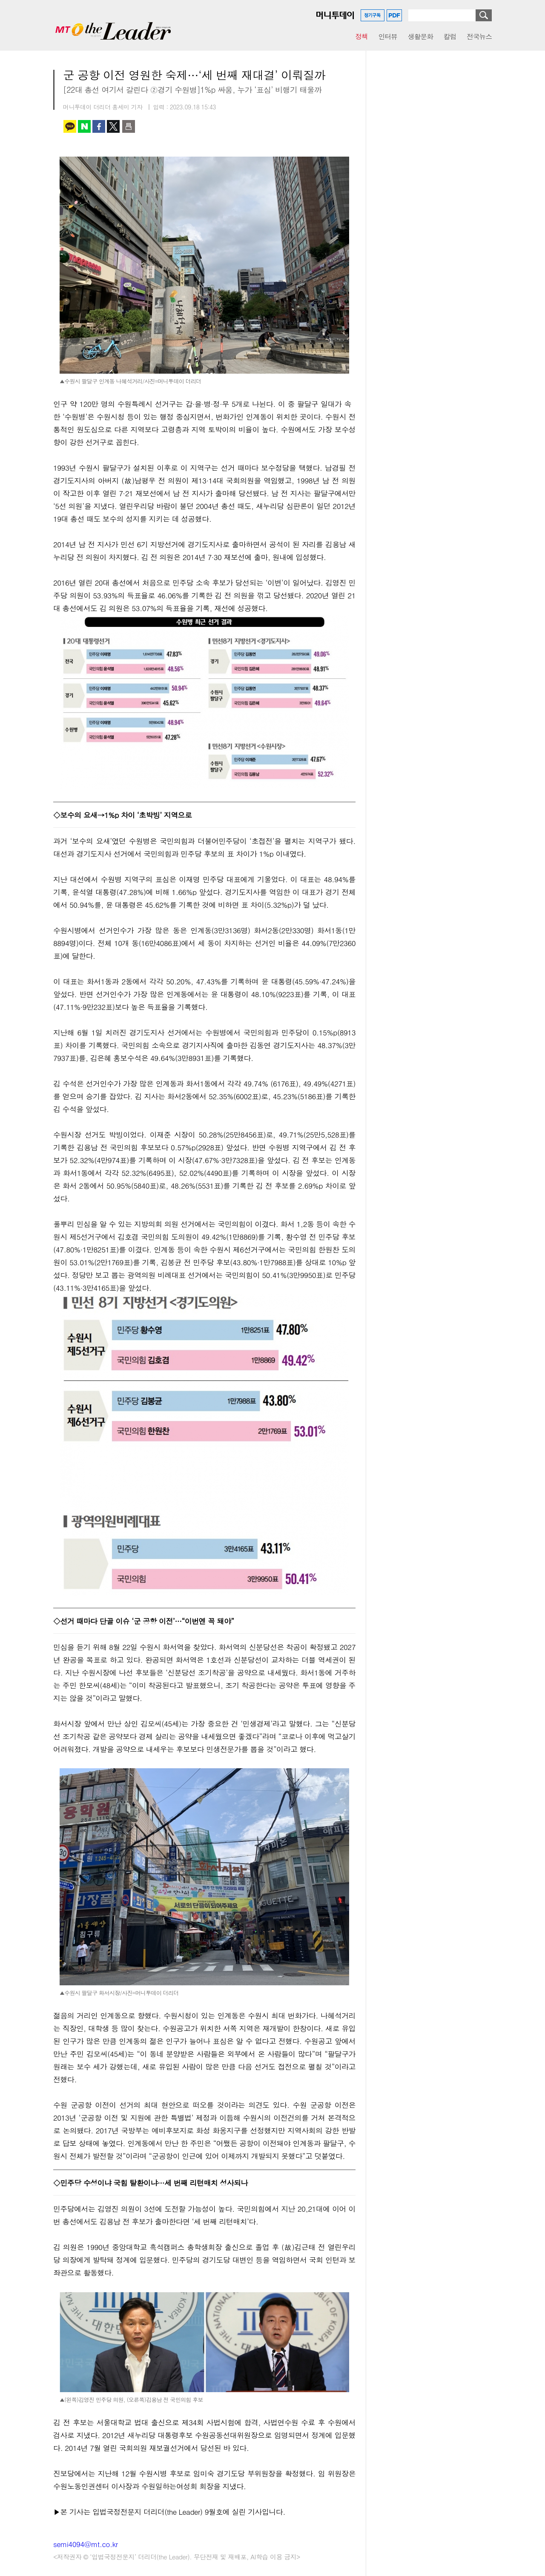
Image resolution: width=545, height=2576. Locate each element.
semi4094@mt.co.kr (85, 2544)
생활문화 (420, 36)
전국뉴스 (479, 36)
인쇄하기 (128, 126)
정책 (361, 36)
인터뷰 (388, 36)
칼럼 (450, 36)
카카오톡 (69, 126)
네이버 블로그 (84, 126)
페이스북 (98, 126)
